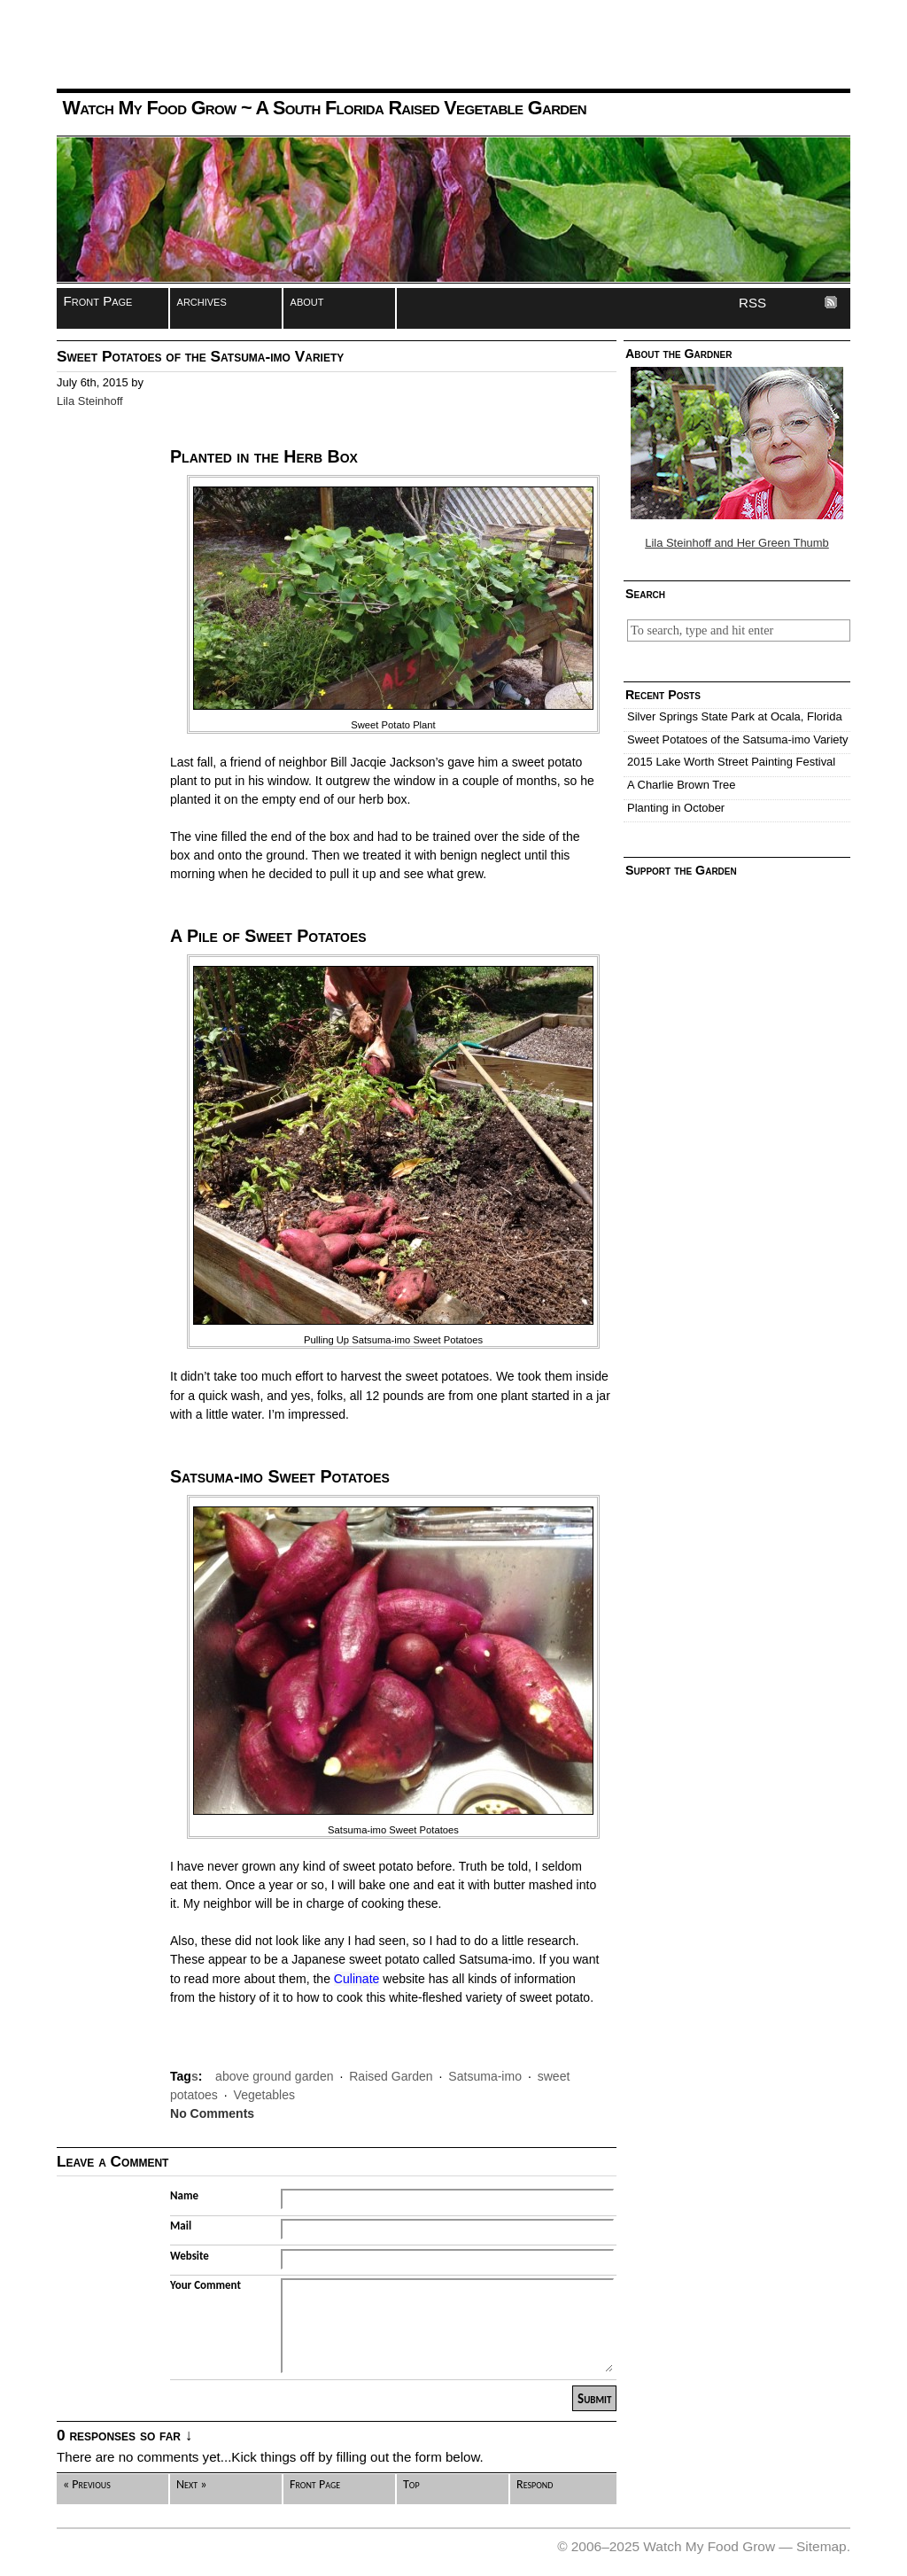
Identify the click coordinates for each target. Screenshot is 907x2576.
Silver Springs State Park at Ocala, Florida (734, 716)
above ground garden (274, 2076)
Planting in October (676, 807)
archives (202, 300)
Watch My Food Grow (149, 108)
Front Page (98, 300)
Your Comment (205, 2285)
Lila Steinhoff (90, 401)
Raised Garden (390, 2076)
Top (411, 2484)
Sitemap (821, 2546)
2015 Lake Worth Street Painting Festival (731, 761)
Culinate (356, 1979)
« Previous (87, 2484)
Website (189, 2255)
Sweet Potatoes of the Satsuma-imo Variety (738, 739)
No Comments (212, 2113)
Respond (534, 2484)
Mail (180, 2225)
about (307, 300)
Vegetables (264, 2095)
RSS (752, 302)
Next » (191, 2484)
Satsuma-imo (485, 2076)
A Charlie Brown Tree (681, 784)
